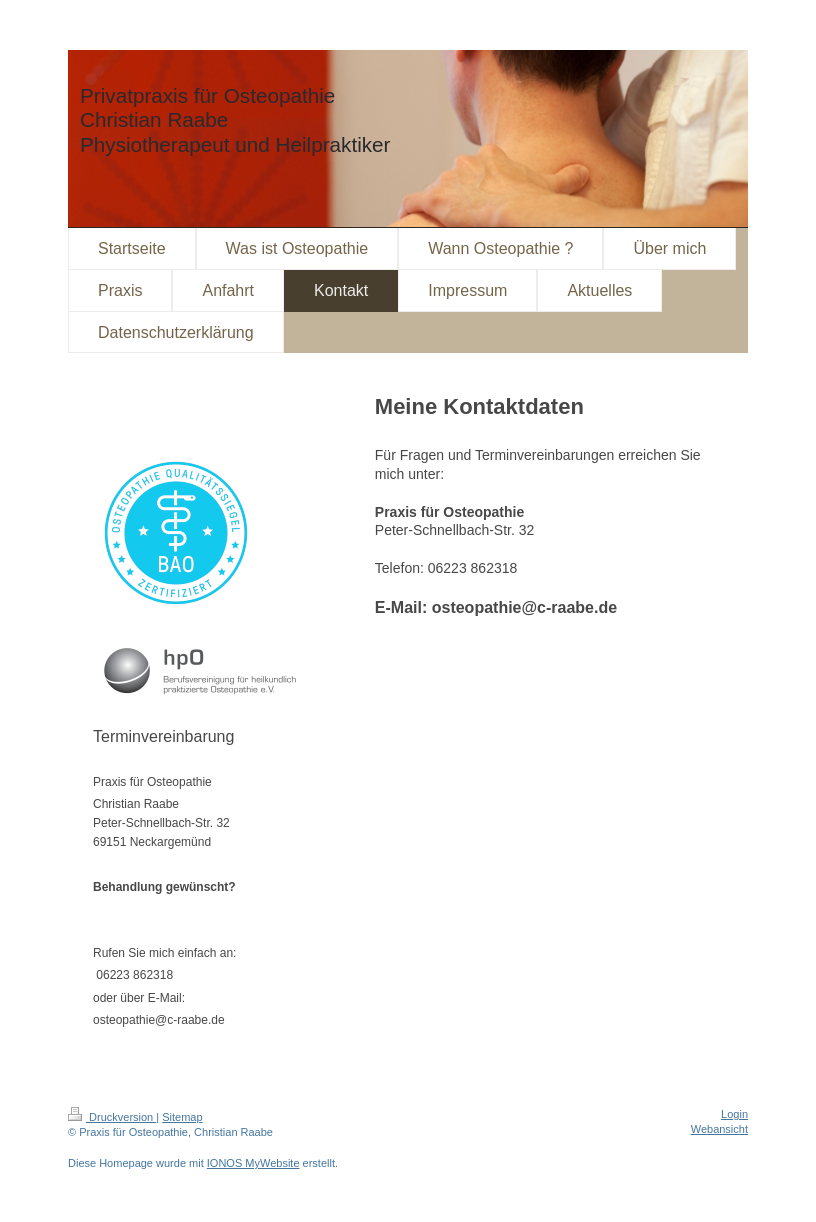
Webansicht (719, 1129)
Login (734, 1114)
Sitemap (182, 1117)
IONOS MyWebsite (253, 1163)
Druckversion (112, 1117)
